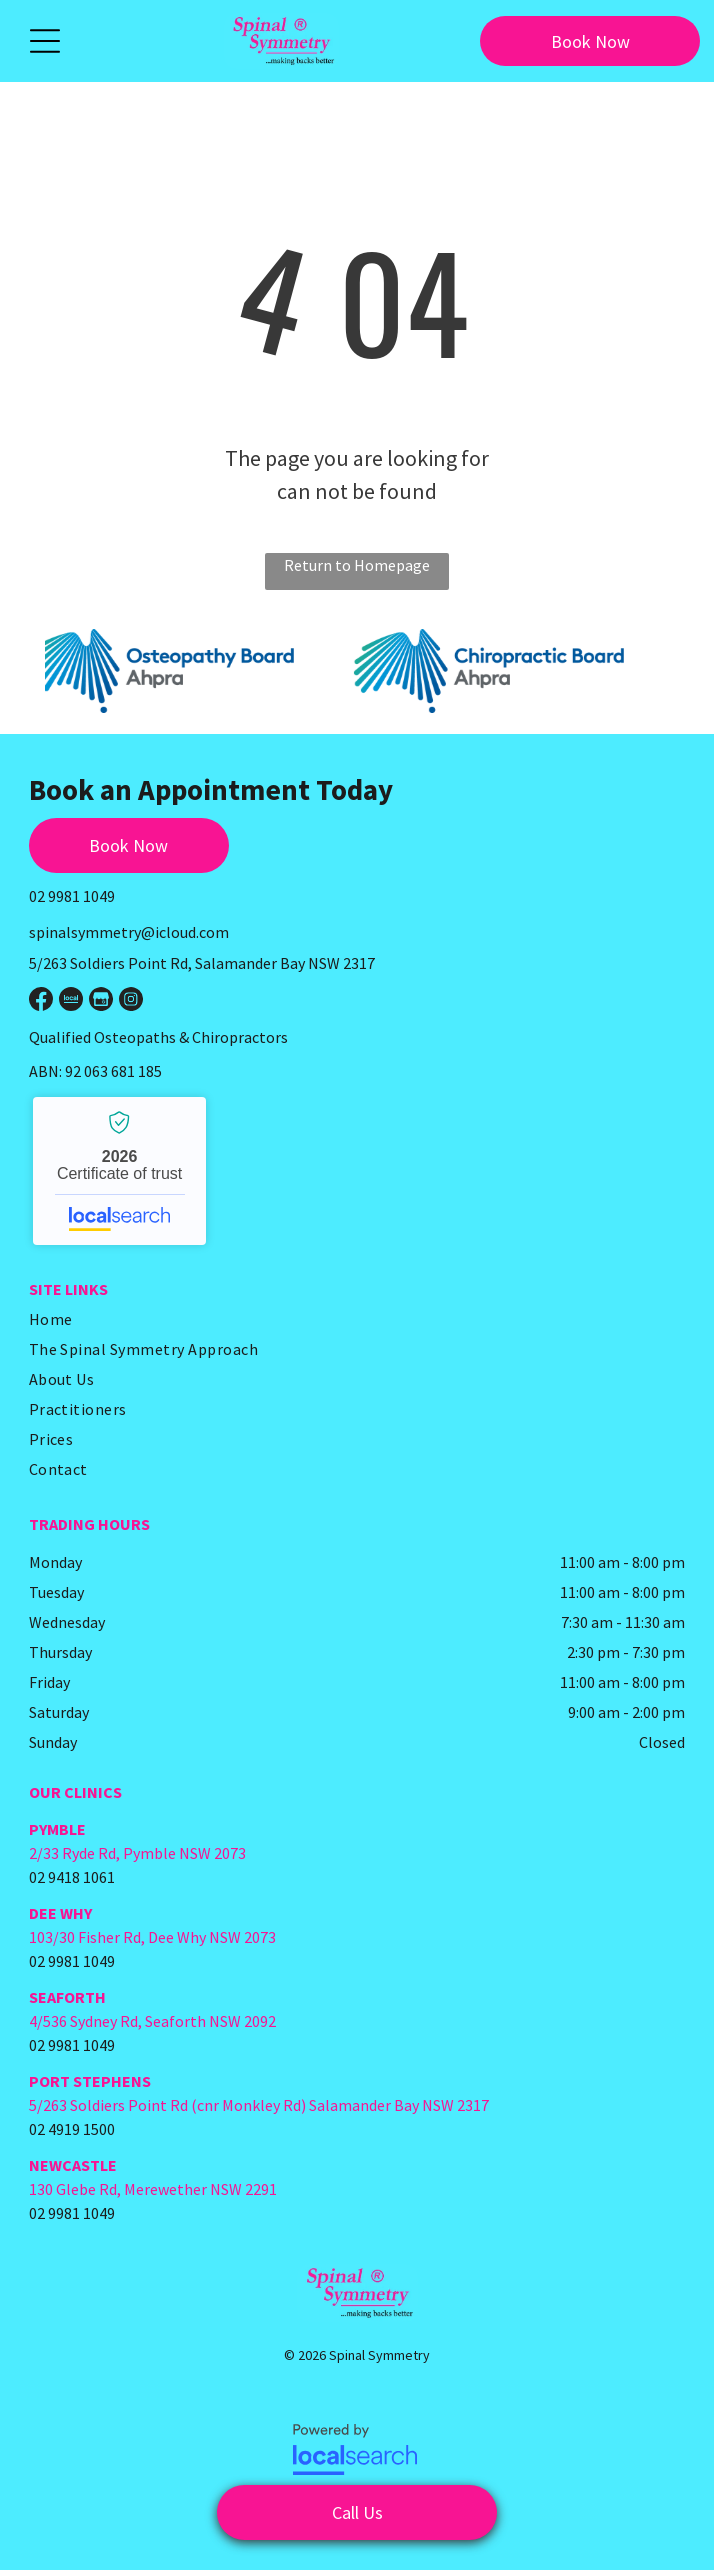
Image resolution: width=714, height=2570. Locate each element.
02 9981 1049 (72, 896)
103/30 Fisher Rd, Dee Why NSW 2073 (152, 1937)
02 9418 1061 (72, 1877)
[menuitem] (349, 1319)
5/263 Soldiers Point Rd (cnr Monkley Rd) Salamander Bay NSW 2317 (259, 2105)
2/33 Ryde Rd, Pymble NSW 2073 (137, 1853)
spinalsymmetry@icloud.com (129, 932)
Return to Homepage (357, 565)
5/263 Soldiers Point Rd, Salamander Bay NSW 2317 (202, 963)
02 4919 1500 (72, 2129)
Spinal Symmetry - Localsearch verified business (119, 1171)
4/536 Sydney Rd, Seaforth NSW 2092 (152, 2021)
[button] (45, 41)
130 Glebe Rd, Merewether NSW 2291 (153, 2189)
